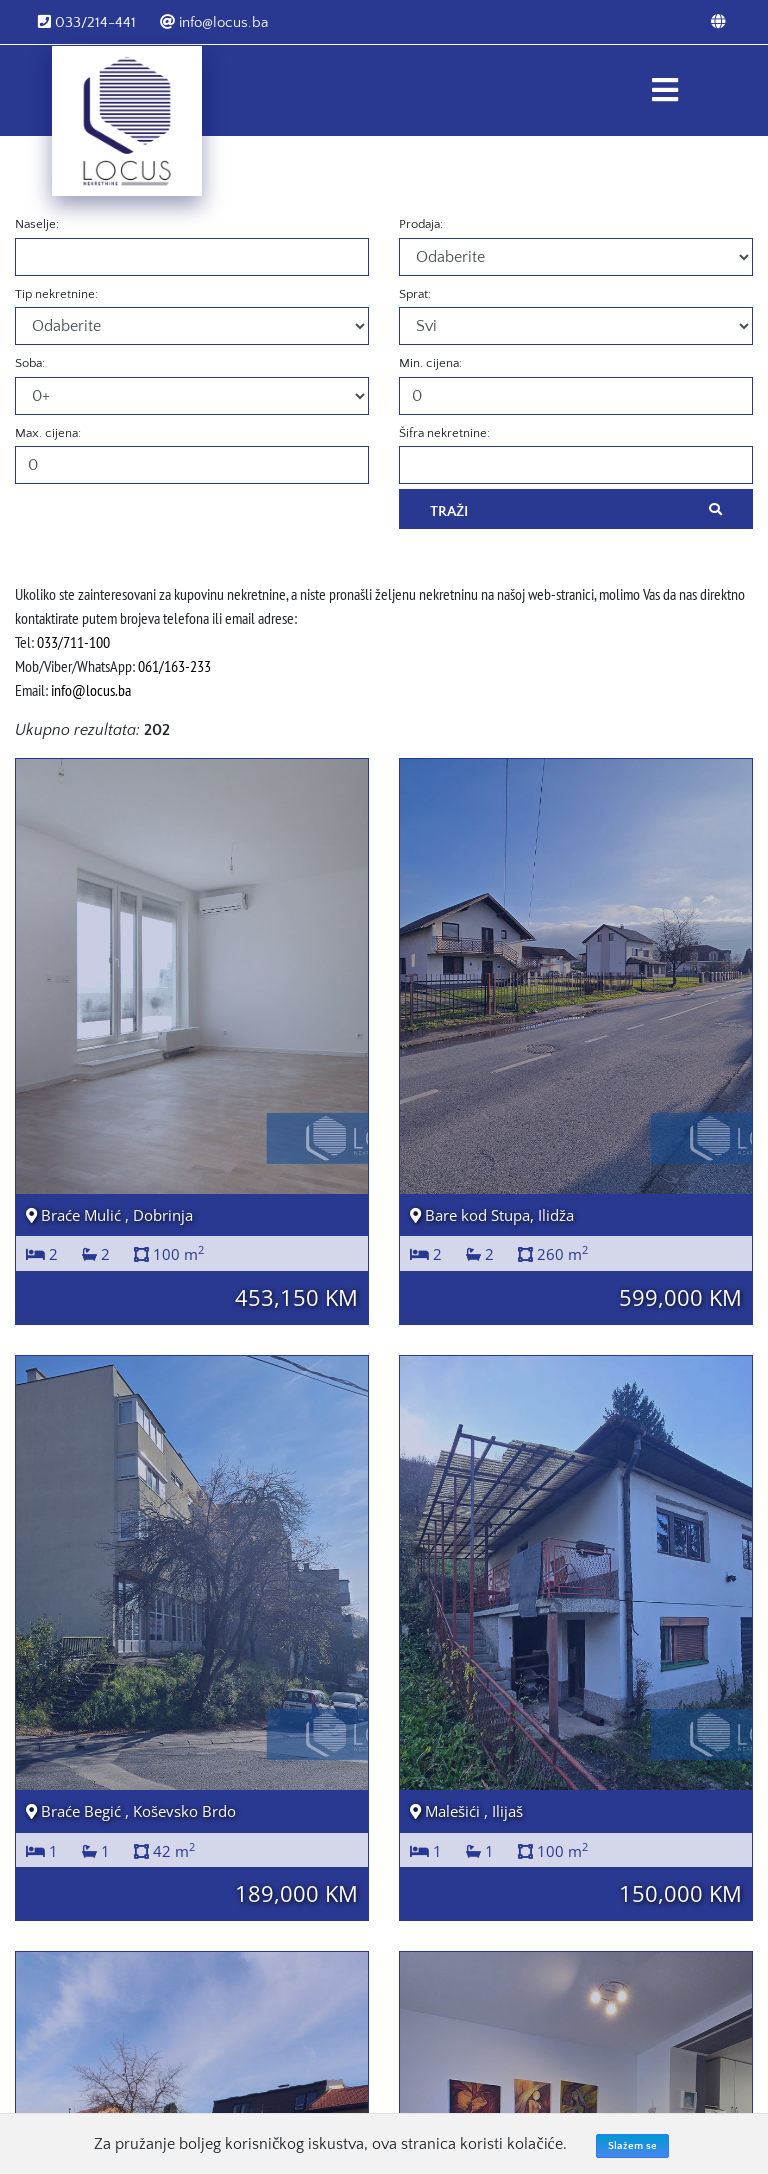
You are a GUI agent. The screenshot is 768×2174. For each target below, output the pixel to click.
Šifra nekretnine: (444, 433)
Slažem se (632, 2146)
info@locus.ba (214, 22)
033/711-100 (73, 642)
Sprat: (415, 294)
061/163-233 (174, 666)
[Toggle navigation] (664, 90)
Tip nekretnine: (56, 294)
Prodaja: (421, 224)
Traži (576, 510)
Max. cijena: (48, 433)
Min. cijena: (430, 363)
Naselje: (37, 224)
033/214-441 (87, 22)
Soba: (30, 363)
